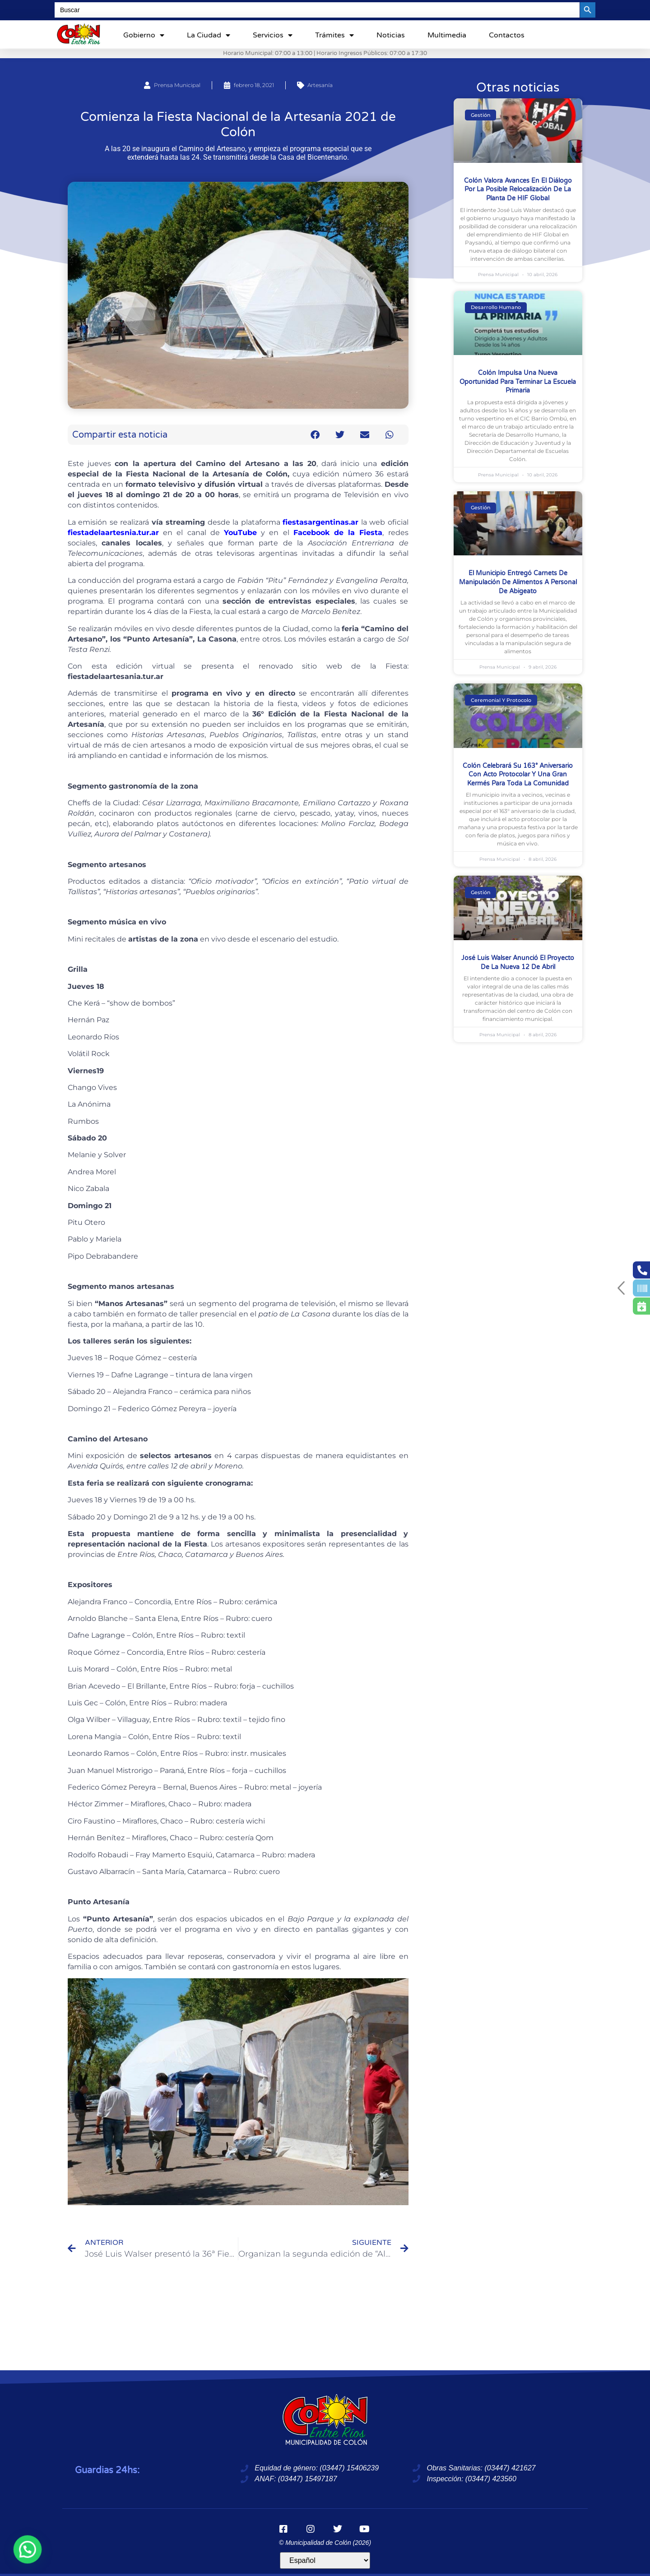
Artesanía (320, 85)
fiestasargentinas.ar (320, 522)
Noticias (390, 35)
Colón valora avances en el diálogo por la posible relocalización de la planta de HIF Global (518, 189)
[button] (315, 435)
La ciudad (208, 35)
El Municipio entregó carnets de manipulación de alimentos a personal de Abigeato (518, 582)
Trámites (334, 35)
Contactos (507, 35)
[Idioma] (325, 2560)
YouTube (240, 532)
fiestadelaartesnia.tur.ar (113, 532)
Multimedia (446, 35)
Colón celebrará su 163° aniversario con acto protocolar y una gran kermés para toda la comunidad (518, 774)
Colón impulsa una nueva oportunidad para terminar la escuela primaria (518, 381)
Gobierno (143, 35)
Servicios (272, 35)
